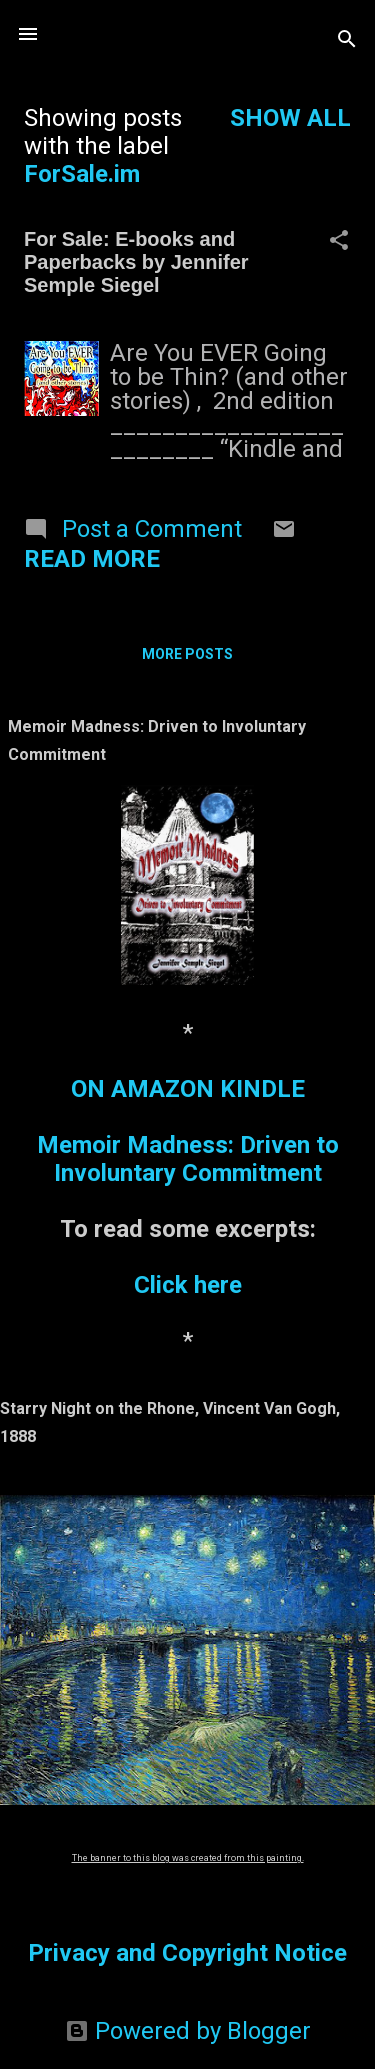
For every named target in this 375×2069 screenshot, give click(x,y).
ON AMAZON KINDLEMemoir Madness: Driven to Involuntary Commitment (188, 1131)
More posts (187, 654)
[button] (339, 242)
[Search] (347, 40)
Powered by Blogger (188, 2031)
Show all (290, 118)
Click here (188, 1285)
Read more (92, 559)
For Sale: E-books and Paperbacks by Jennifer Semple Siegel (136, 262)
